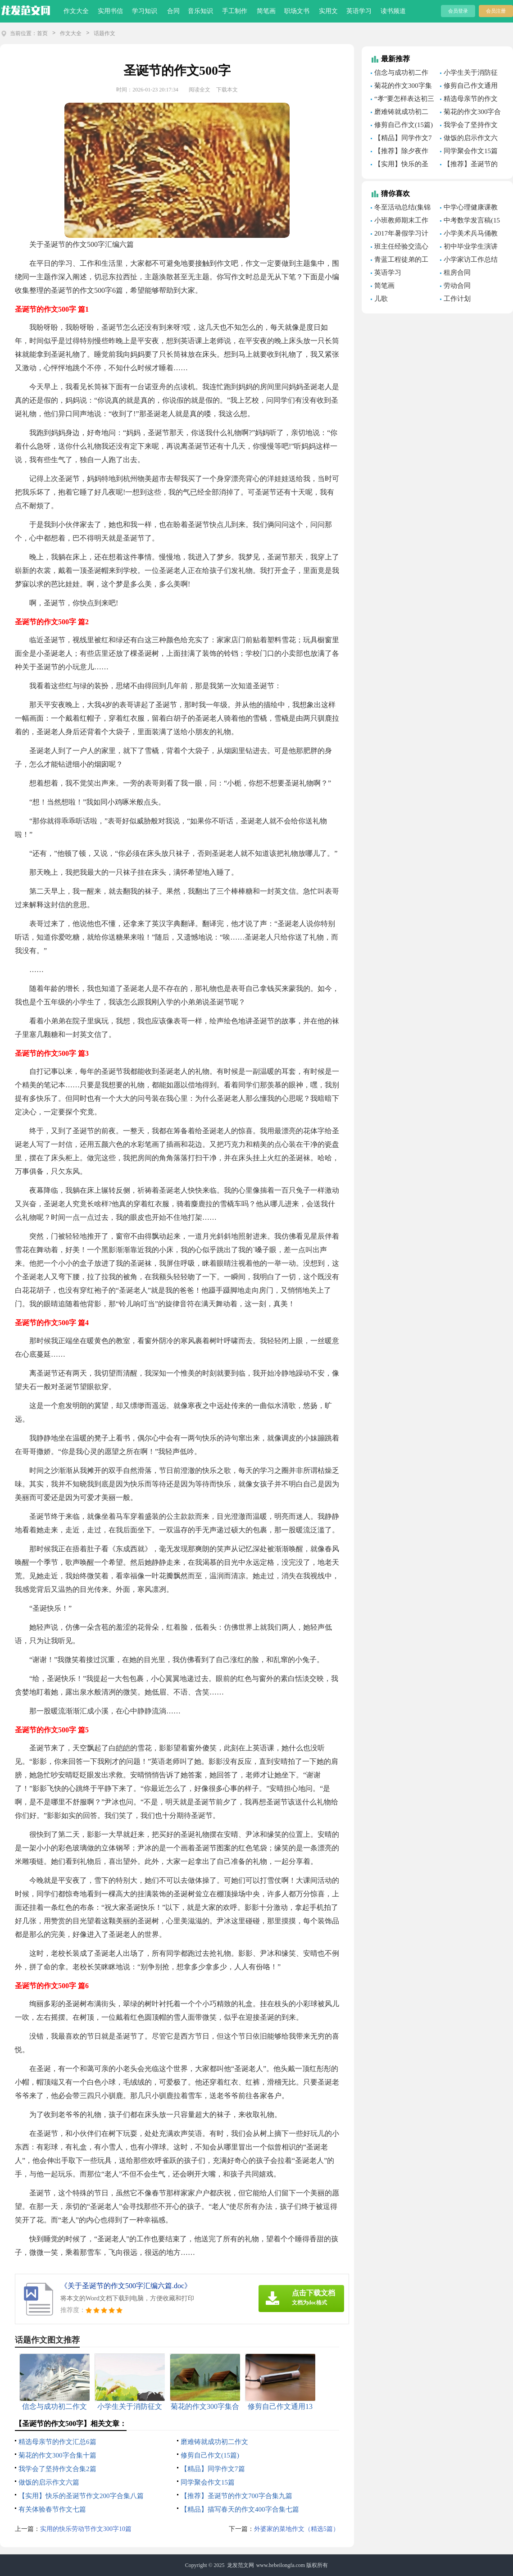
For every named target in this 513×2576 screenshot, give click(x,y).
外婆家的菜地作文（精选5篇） (296, 2529)
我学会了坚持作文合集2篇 (57, 2468)
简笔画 (266, 11)
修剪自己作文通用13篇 (469, 87)
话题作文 (104, 33)
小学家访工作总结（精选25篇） (469, 261)
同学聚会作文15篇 (208, 2482)
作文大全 (76, 11)
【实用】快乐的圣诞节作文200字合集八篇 (81, 2495)
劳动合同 (457, 285)
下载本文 (227, 89)
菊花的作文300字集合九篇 (401, 87)
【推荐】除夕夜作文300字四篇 (399, 152)
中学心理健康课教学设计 (469, 209)
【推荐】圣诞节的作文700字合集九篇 (236, 2495)
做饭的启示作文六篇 (48, 2482)
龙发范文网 (240, 2565)
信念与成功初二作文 (399, 74)
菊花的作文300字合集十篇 (57, 2455)
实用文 (328, 11)
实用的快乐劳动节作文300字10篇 (86, 2529)
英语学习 (359, 11)
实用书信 (110, 11)
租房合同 (457, 272)
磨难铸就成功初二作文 (214, 2441)
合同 (173, 11)
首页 (42, 33)
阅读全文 (199, 89)
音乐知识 (200, 11)
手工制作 (234, 11)
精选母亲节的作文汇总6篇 (57, 2441)
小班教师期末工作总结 (399, 222)
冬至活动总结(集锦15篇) (401, 209)
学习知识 (144, 11)
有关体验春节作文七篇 (52, 2509)
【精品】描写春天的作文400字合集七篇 (240, 2509)
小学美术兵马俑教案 (469, 235)
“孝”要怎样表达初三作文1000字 (402, 100)
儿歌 (381, 298)
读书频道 (393, 11)
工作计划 (457, 298)
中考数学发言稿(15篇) (470, 222)
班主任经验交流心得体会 (399, 248)
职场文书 (296, 11)
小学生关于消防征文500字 (469, 74)
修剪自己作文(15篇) (210, 2455)
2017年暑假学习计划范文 (399, 235)
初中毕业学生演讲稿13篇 (469, 248)
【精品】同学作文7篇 (213, 2468)
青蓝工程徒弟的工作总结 (399, 261)
